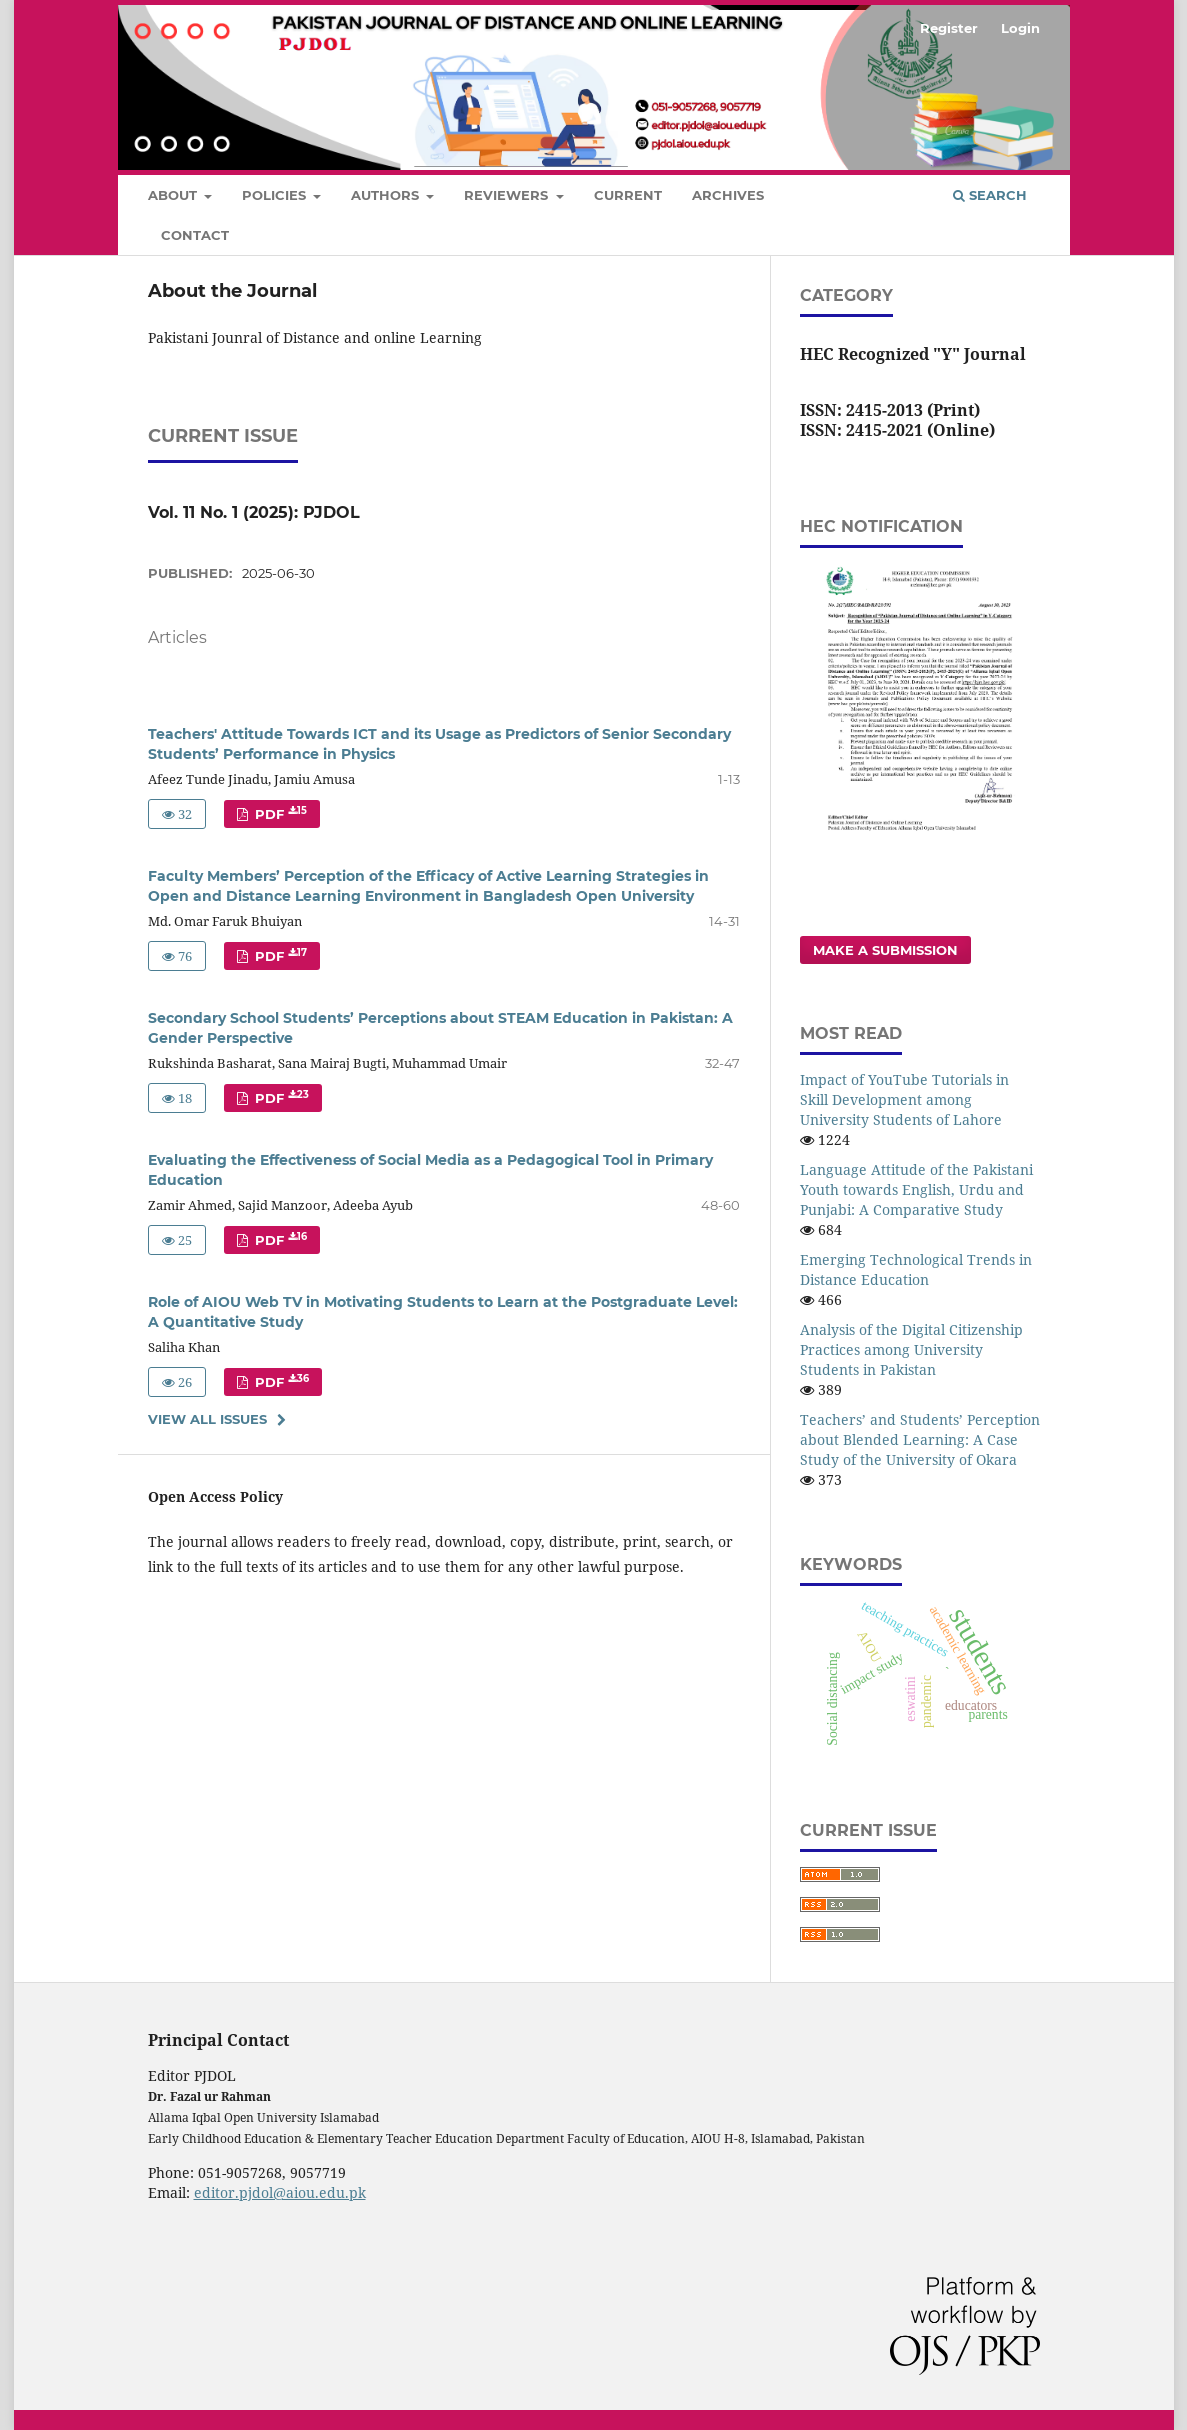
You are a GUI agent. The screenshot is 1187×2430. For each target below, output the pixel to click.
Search (990, 195)
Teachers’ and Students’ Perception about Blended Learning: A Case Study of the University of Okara (920, 1439)
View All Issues (207, 1419)
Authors (387, 195)
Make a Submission (885, 950)
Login (1020, 28)
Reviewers (508, 195)
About (174, 195)
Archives (728, 195)
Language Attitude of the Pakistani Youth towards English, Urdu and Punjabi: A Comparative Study (916, 1189)
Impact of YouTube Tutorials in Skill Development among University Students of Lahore (904, 1099)
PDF (279, 813)
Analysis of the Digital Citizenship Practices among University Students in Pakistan (911, 1349)
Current (628, 195)
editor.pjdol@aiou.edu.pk (280, 2192)
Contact (195, 235)
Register (949, 28)
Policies (276, 195)
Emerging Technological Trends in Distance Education (916, 1269)
